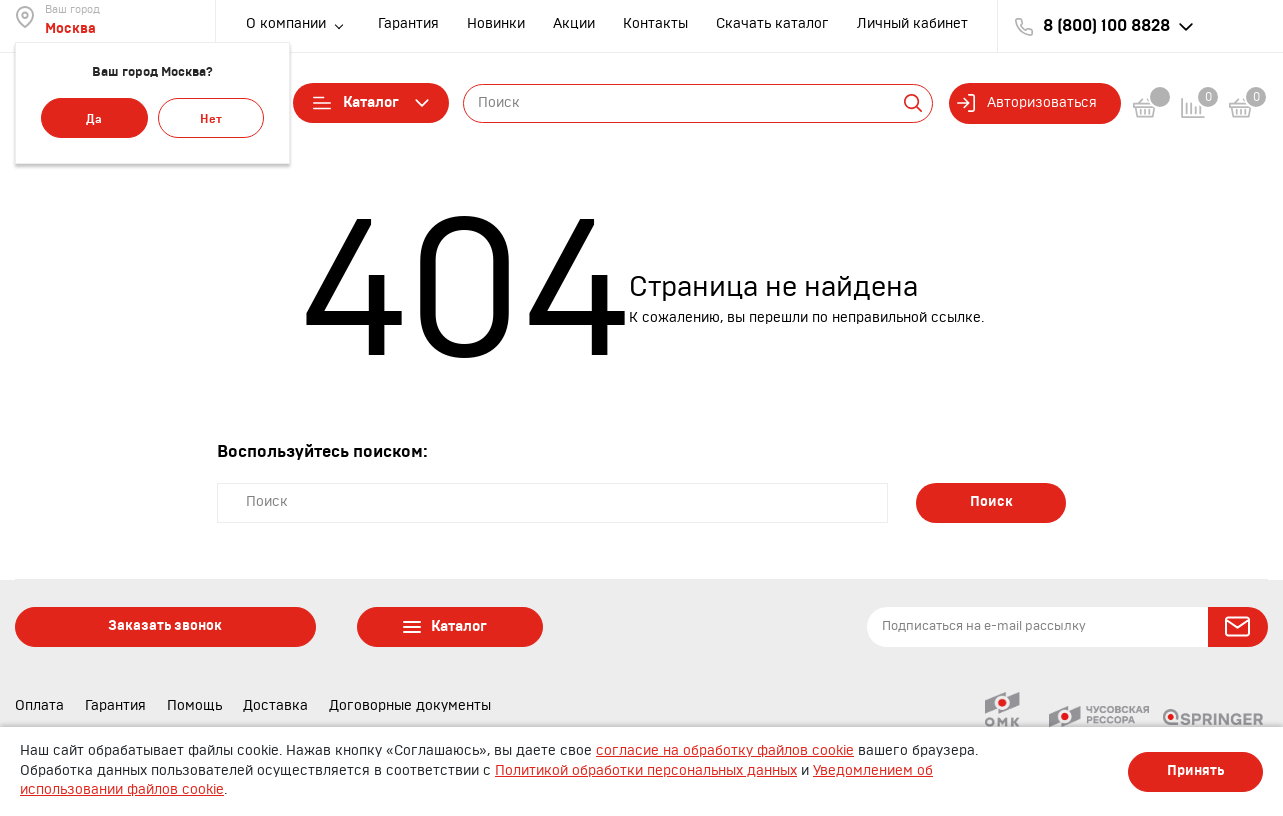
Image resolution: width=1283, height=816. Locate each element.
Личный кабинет (912, 24)
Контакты (655, 24)
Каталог (371, 103)
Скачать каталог (772, 24)
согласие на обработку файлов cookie (725, 751)
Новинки (496, 24)
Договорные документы (410, 706)
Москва (70, 29)
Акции (574, 24)
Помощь (194, 706)
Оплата (39, 706)
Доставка (275, 706)
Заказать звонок (165, 626)
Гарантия (408, 24)
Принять (1195, 771)
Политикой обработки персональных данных (646, 771)
